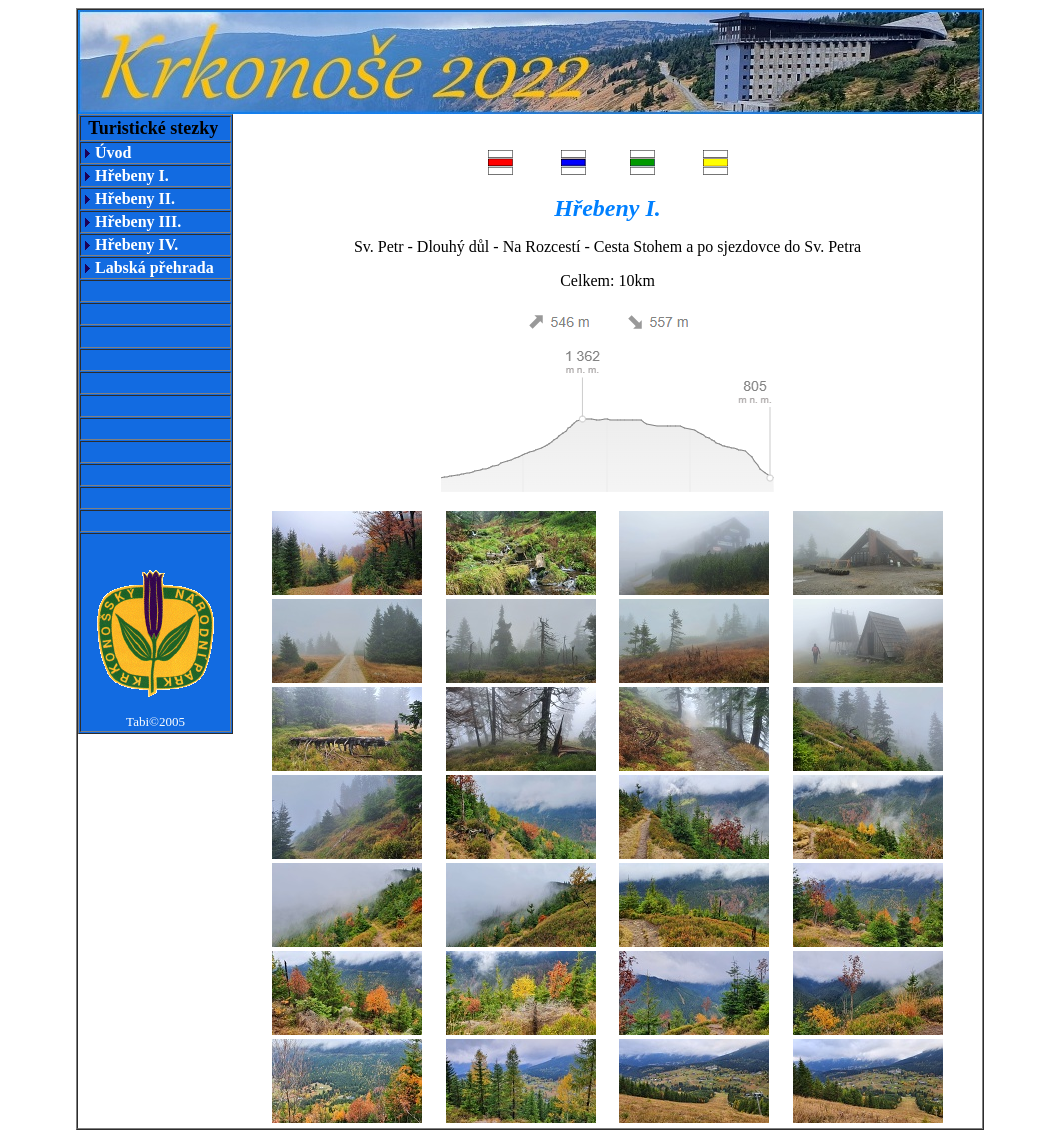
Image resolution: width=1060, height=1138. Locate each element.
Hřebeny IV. (136, 244)
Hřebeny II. (135, 198)
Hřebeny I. (132, 175)
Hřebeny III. (138, 221)
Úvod (113, 152)
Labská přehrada (154, 267)
